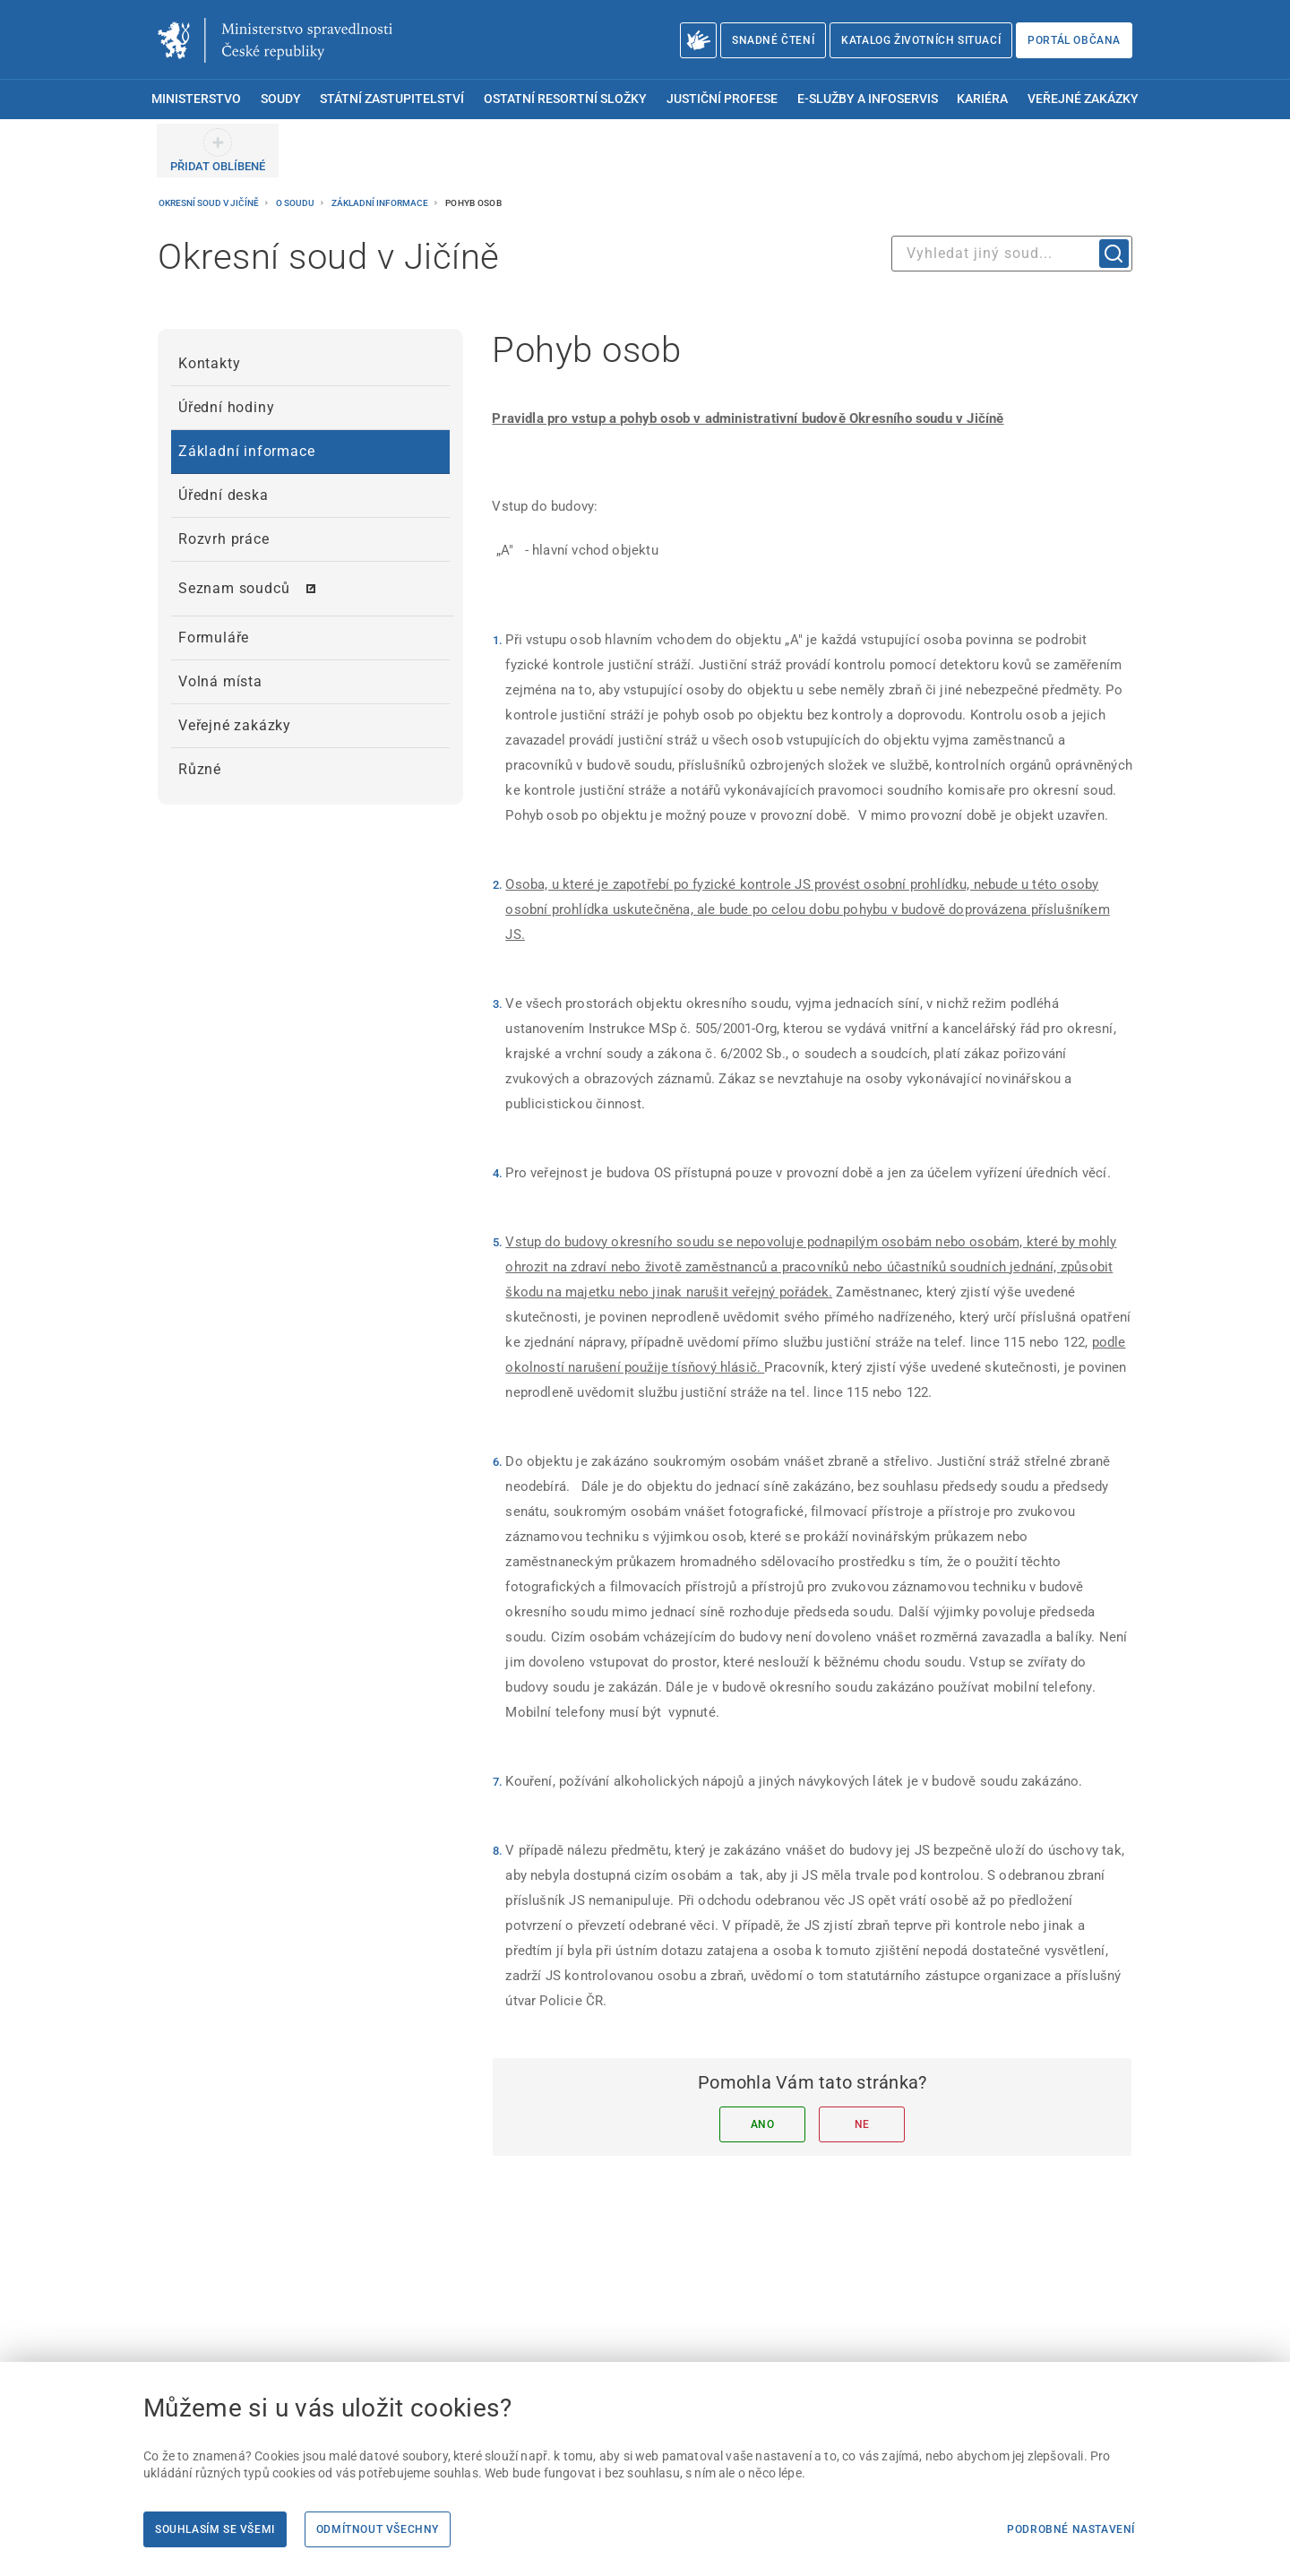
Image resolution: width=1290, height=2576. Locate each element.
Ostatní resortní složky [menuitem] (565, 99)
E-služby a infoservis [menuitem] (867, 99)
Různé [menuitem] (199, 769)
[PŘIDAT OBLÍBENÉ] (218, 150)
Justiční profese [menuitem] (722, 99)
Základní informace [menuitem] (246, 451)
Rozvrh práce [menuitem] (224, 538)
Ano (763, 2124)
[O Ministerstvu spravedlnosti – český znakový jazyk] (698, 40)
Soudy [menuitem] (281, 99)
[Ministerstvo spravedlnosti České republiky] (275, 40)
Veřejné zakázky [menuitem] (1083, 99)
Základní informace (380, 203)
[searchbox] (1011, 253)
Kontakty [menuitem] (209, 363)
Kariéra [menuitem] (982, 99)
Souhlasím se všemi (215, 2529)
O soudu (296, 203)
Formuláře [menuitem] (213, 637)
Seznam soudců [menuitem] (233, 588)
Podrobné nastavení (1071, 2529)
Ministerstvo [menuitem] (196, 99)
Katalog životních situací (921, 40)
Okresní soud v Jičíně (210, 203)
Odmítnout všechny (377, 2529)
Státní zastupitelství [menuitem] (392, 99)
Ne (862, 2124)
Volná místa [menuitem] (220, 681)
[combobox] (1011, 253)
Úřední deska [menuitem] (223, 495)
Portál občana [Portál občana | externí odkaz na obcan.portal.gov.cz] (1074, 40)
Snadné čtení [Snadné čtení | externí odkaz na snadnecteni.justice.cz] (773, 40)
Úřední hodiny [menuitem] (226, 407)
